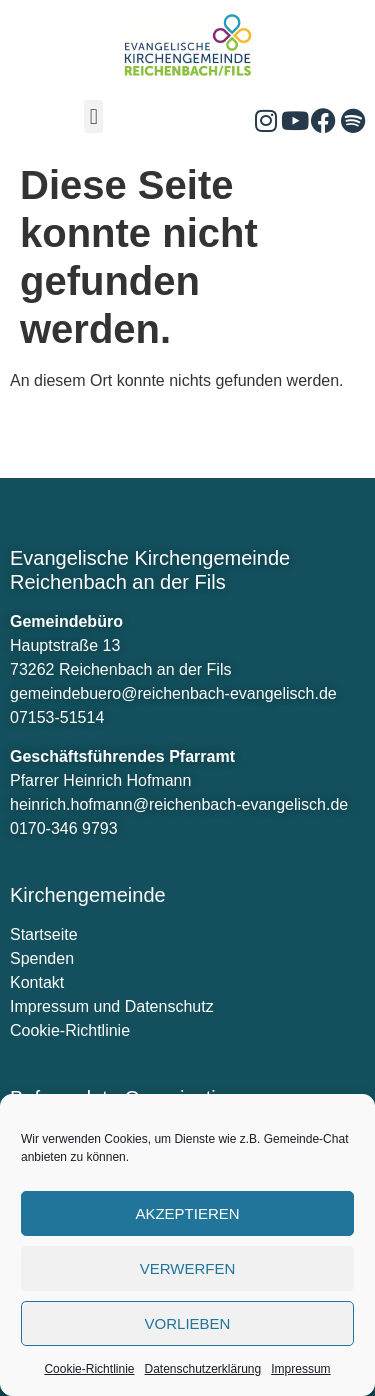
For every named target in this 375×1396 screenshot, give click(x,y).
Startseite (44, 934)
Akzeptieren (187, 1213)
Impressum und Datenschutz (112, 1006)
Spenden (42, 958)
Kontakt (37, 982)
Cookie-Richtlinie (89, 1369)
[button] (93, 116)
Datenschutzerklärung (202, 1369)
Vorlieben (188, 1323)
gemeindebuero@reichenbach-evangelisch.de (173, 693)
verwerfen (188, 1268)
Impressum (300, 1369)
